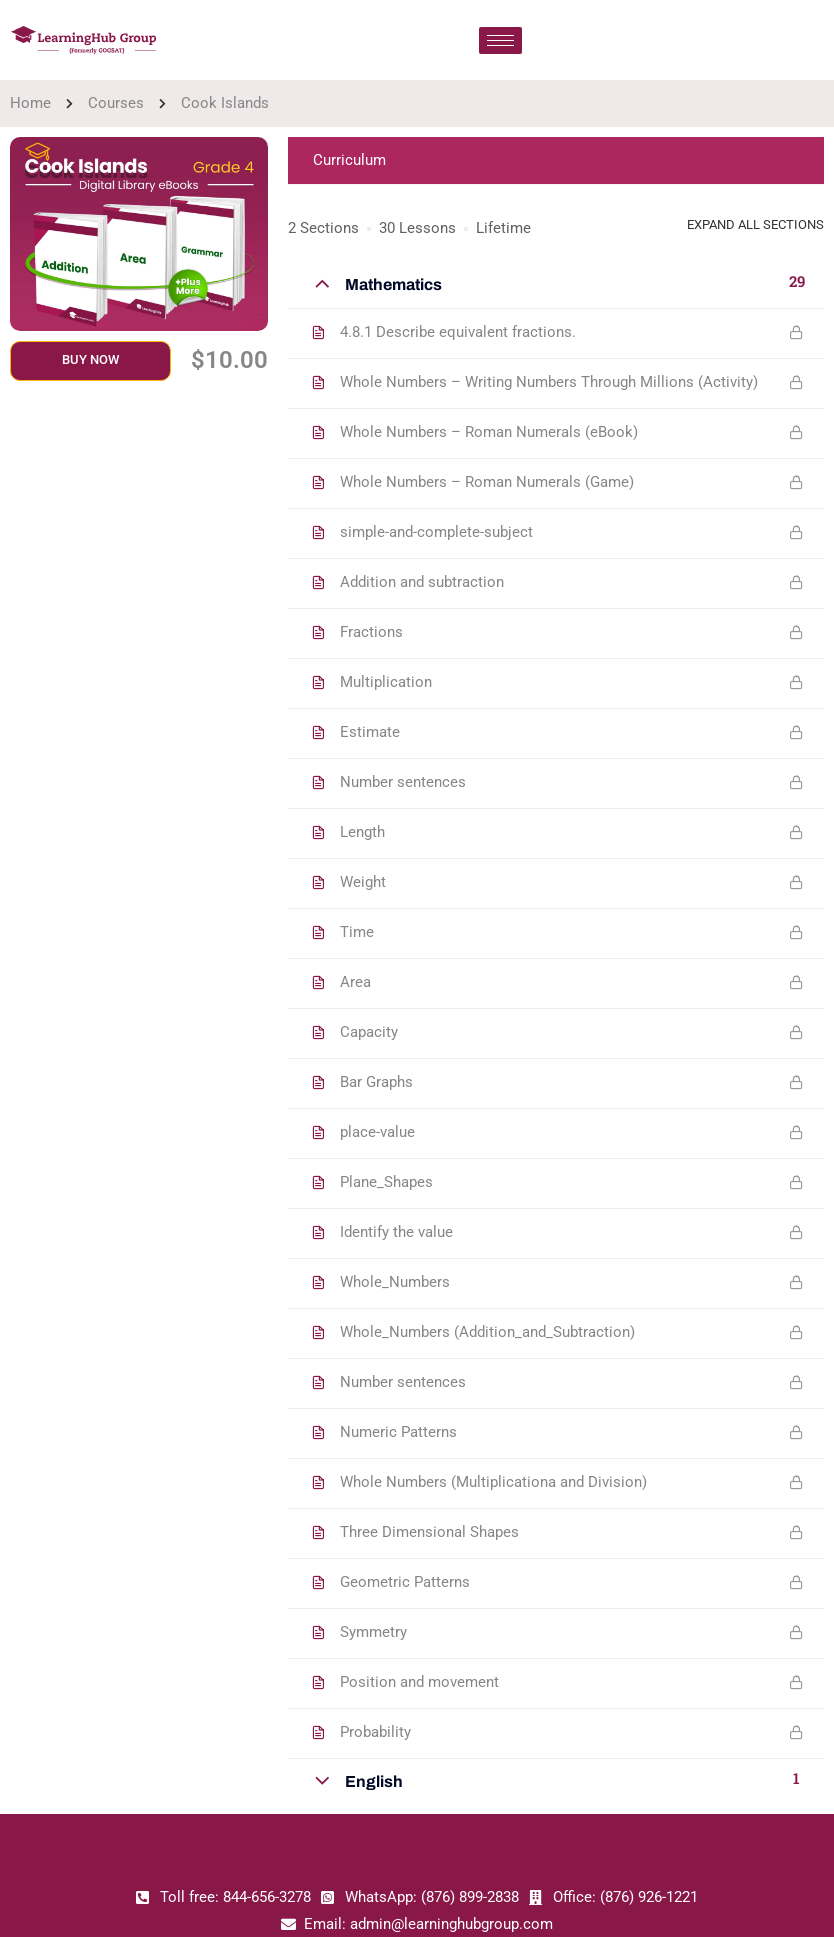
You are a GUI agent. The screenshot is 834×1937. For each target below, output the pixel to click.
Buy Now (90, 359)
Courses (116, 103)
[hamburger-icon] (500, 40)
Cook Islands (225, 103)
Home (30, 103)
